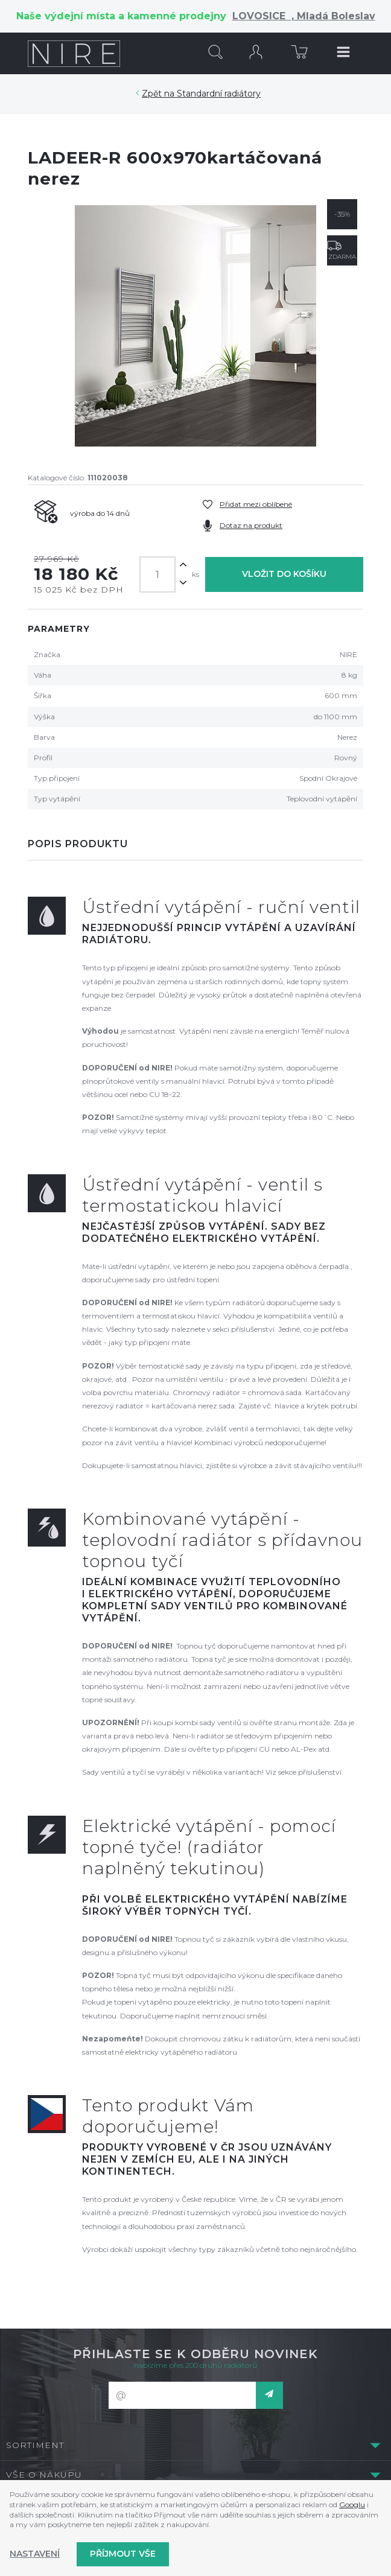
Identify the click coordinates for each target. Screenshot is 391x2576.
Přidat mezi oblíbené (256, 504)
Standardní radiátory (219, 93)
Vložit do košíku (284, 573)
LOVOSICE (261, 16)
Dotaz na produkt (251, 525)
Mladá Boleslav (334, 16)
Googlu (352, 2504)
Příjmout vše (123, 2553)
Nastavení (35, 2553)
